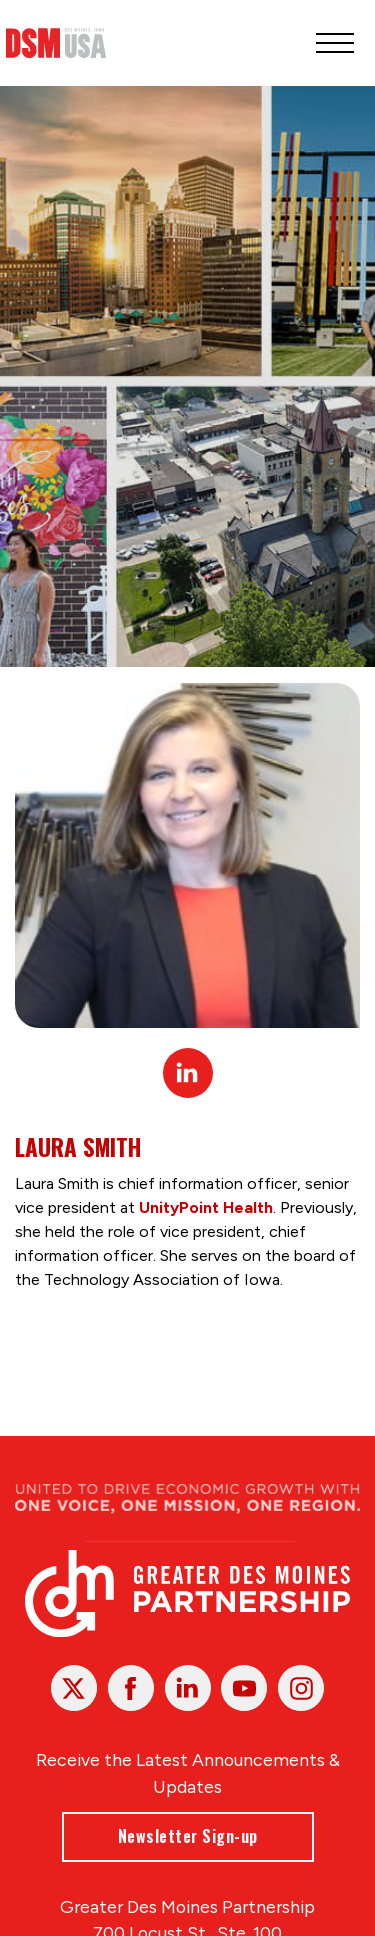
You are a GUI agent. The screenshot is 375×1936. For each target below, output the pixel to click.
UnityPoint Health (206, 1207)
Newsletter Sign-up (188, 1836)
